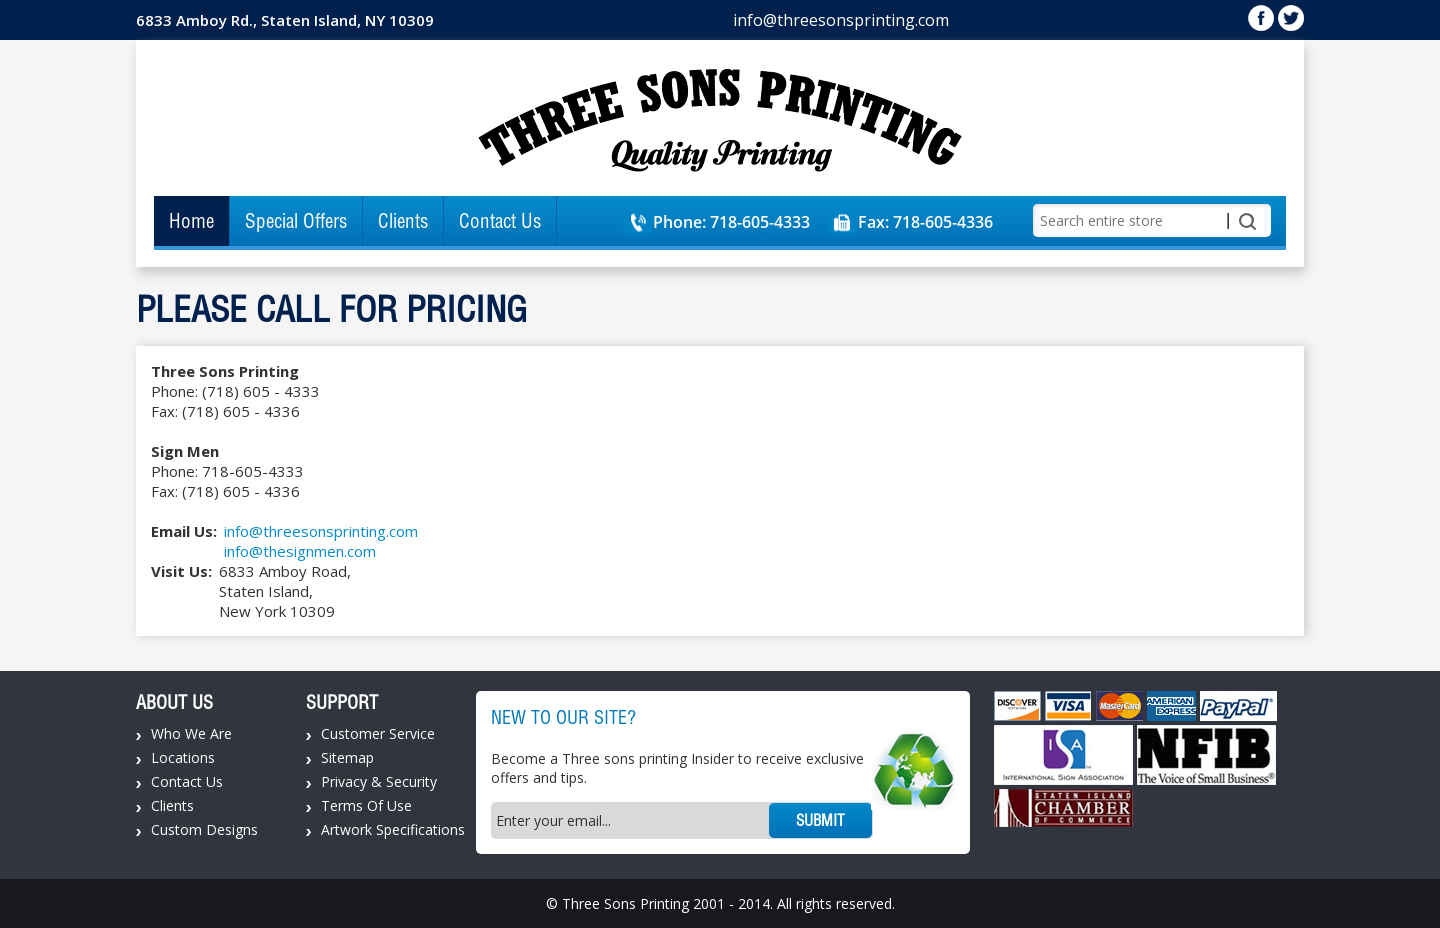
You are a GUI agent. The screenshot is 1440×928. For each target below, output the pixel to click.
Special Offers (296, 221)
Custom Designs (204, 829)
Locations (183, 757)
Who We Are (191, 733)
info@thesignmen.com (300, 551)
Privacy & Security (379, 781)
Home (191, 221)
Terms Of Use (366, 805)
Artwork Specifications (393, 829)
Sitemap (347, 757)
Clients (403, 221)
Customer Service (378, 733)
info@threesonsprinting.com (841, 20)
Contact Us (500, 221)
